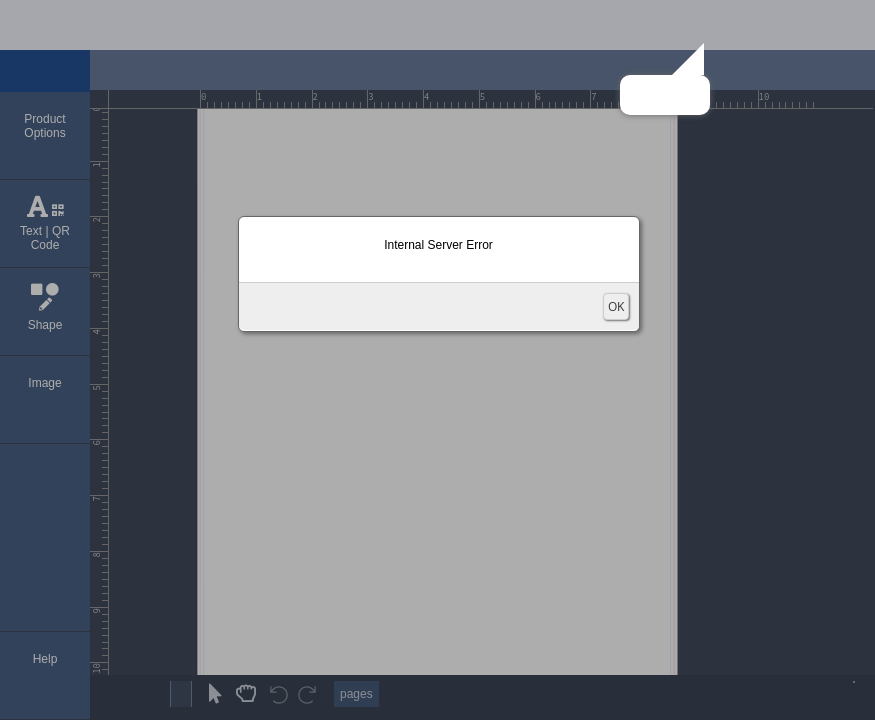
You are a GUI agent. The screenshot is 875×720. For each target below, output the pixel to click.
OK (616, 306)
